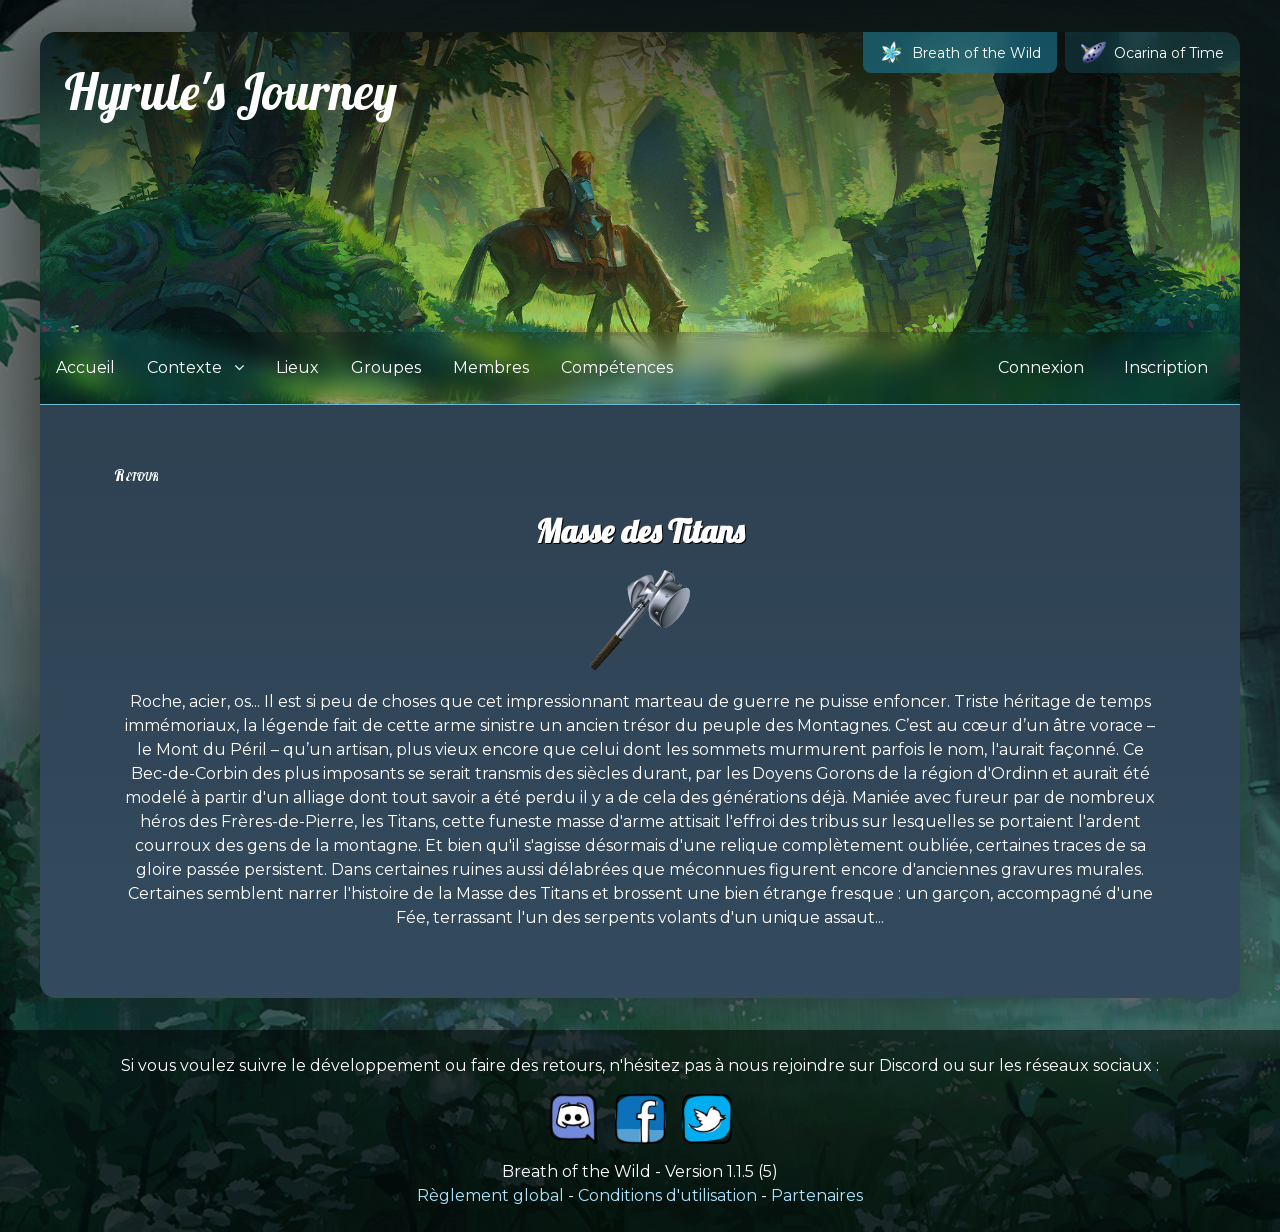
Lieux (297, 367)
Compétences (617, 367)
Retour (136, 475)
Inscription (1166, 367)
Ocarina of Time (1152, 52)
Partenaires (817, 1195)
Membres (491, 367)
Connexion (1041, 367)
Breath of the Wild (960, 52)
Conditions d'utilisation (667, 1195)
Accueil (85, 367)
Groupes (386, 367)
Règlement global (490, 1195)
